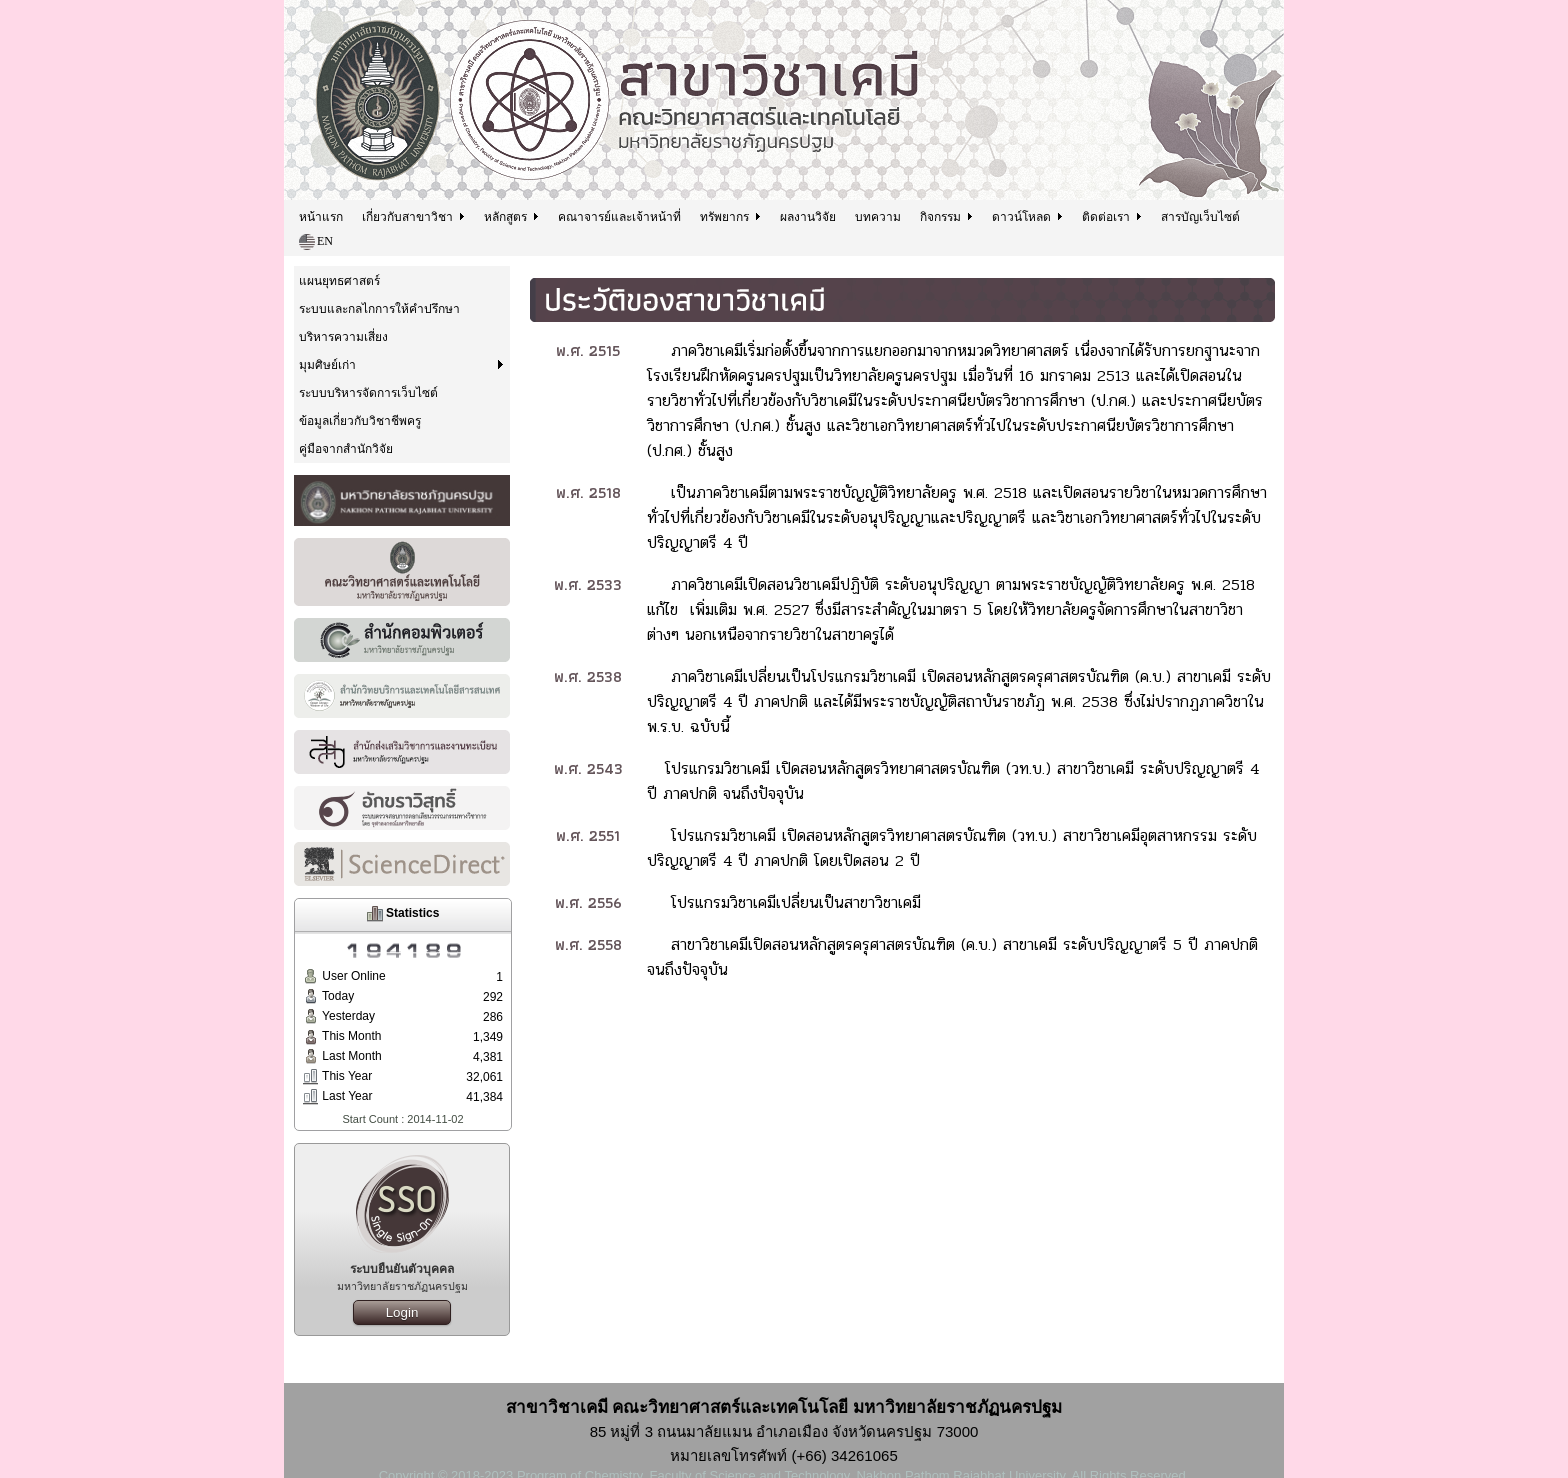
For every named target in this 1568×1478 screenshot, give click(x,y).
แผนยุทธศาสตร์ (339, 281)
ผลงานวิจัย (808, 217)
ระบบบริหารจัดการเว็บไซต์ (368, 393)
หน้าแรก (321, 217)
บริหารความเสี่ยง (343, 337)
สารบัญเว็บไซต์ (1200, 217)
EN (316, 242)
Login (402, 1312)
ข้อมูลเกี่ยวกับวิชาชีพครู (360, 421)
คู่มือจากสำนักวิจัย (346, 449)
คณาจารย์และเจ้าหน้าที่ (619, 217)
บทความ (878, 217)
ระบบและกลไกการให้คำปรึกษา (379, 309)
